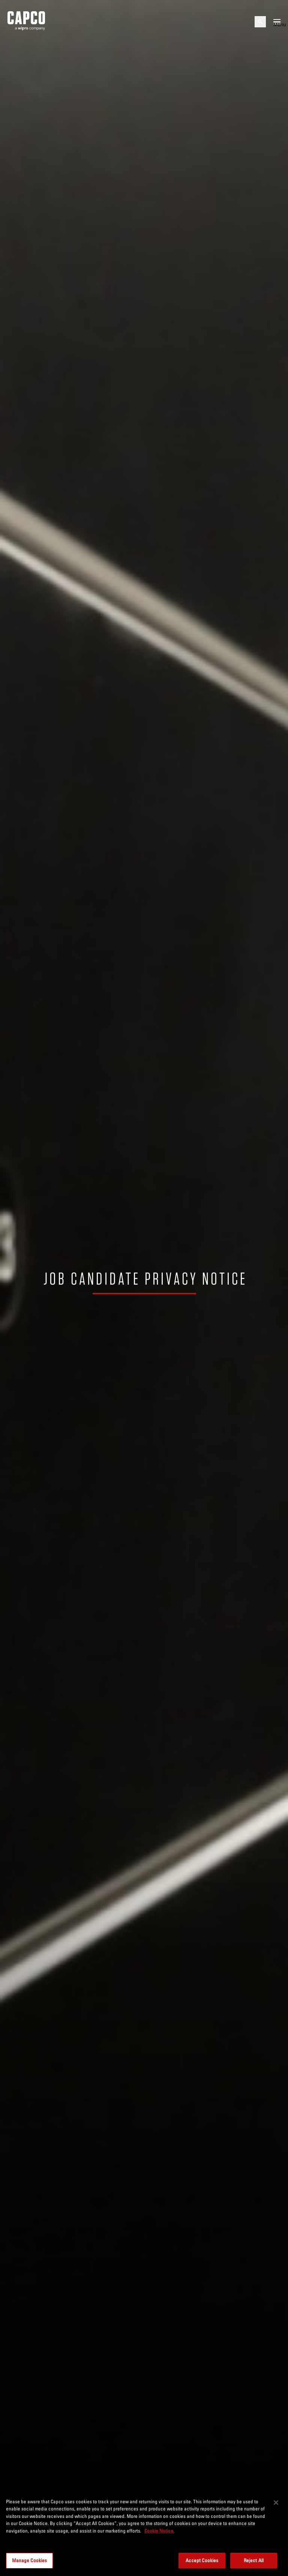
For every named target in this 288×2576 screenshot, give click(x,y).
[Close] (276, 2502)
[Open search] (260, 21)
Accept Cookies (202, 2560)
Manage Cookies (29, 2560)
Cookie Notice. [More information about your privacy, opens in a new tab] (159, 2531)
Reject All (254, 2560)
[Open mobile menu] (276, 21)
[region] (144, 2533)
